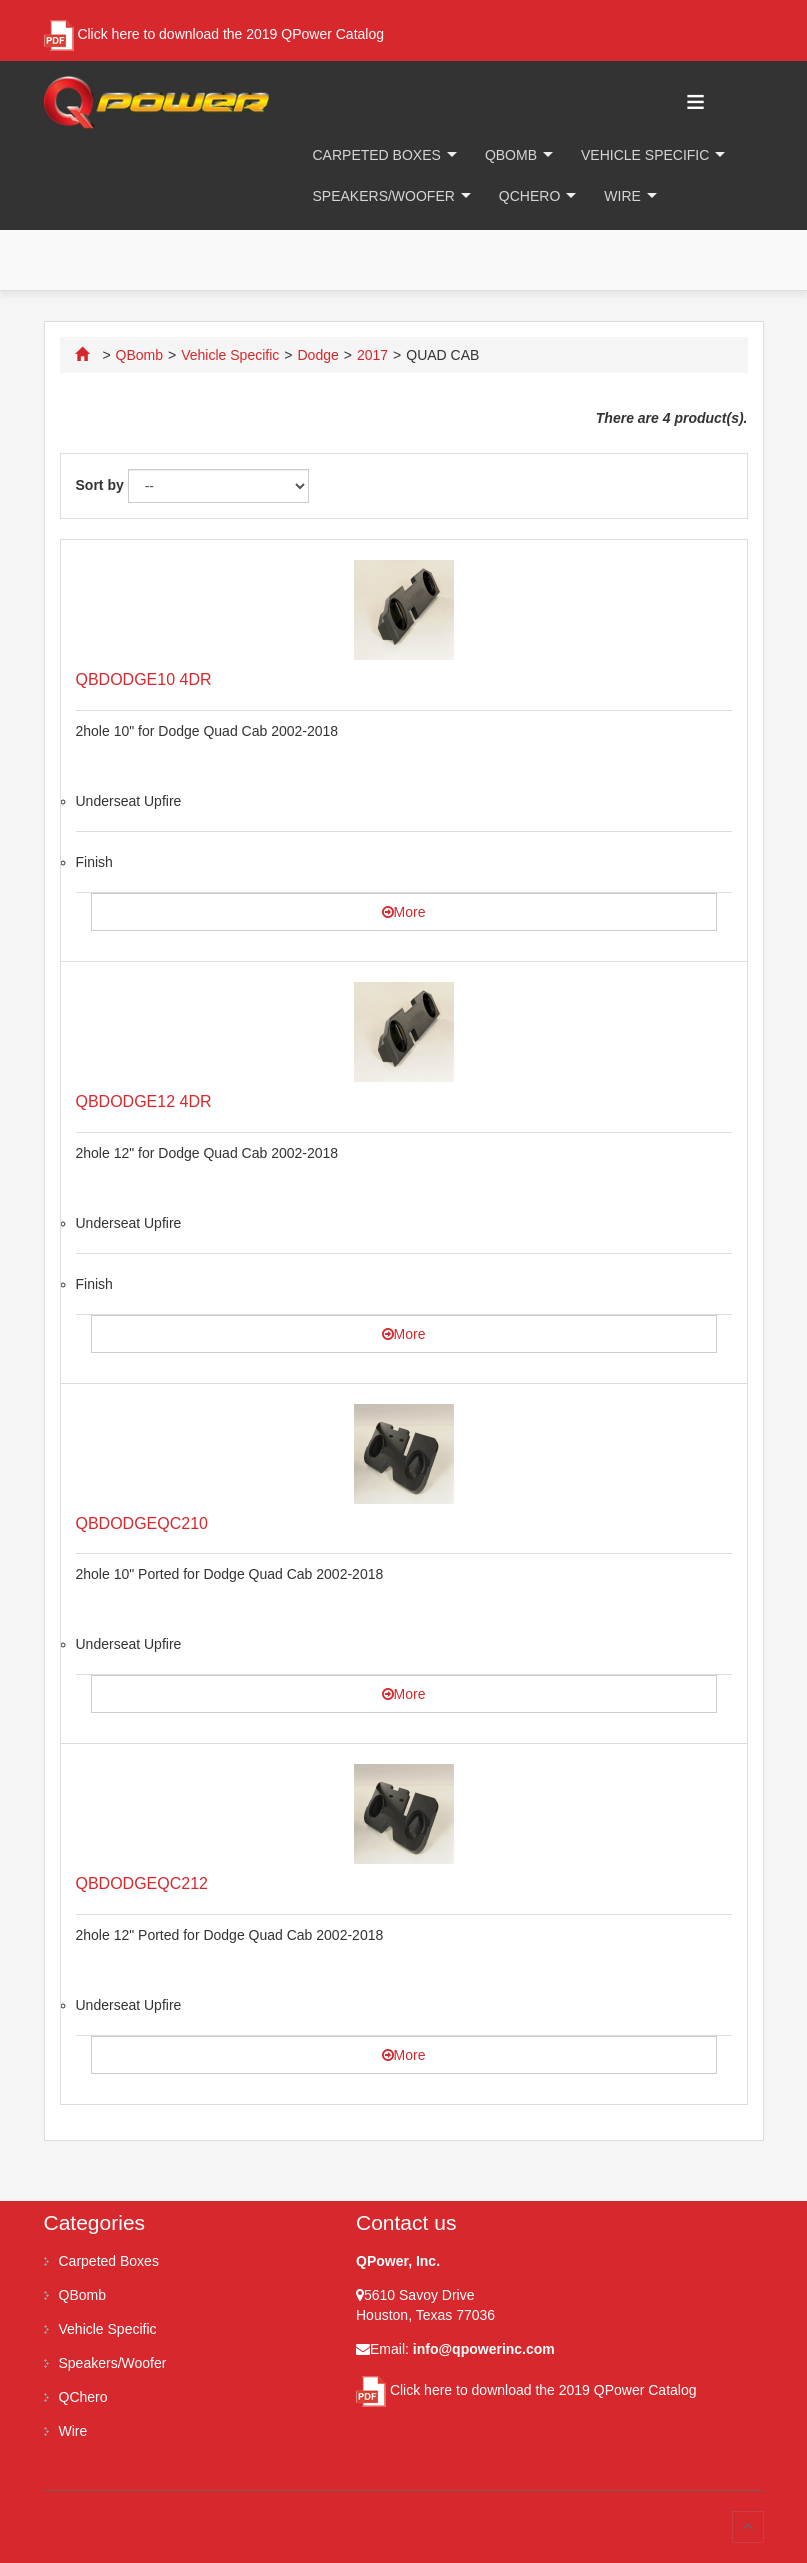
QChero (529, 196)
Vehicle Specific (645, 155)
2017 (372, 355)
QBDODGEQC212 (142, 1883)
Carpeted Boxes (377, 155)
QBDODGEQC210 (142, 1523)
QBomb (511, 155)
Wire (622, 196)
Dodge (317, 355)
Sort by (100, 485)
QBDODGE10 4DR (144, 679)
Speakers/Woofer (384, 196)
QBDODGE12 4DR (144, 1101)
